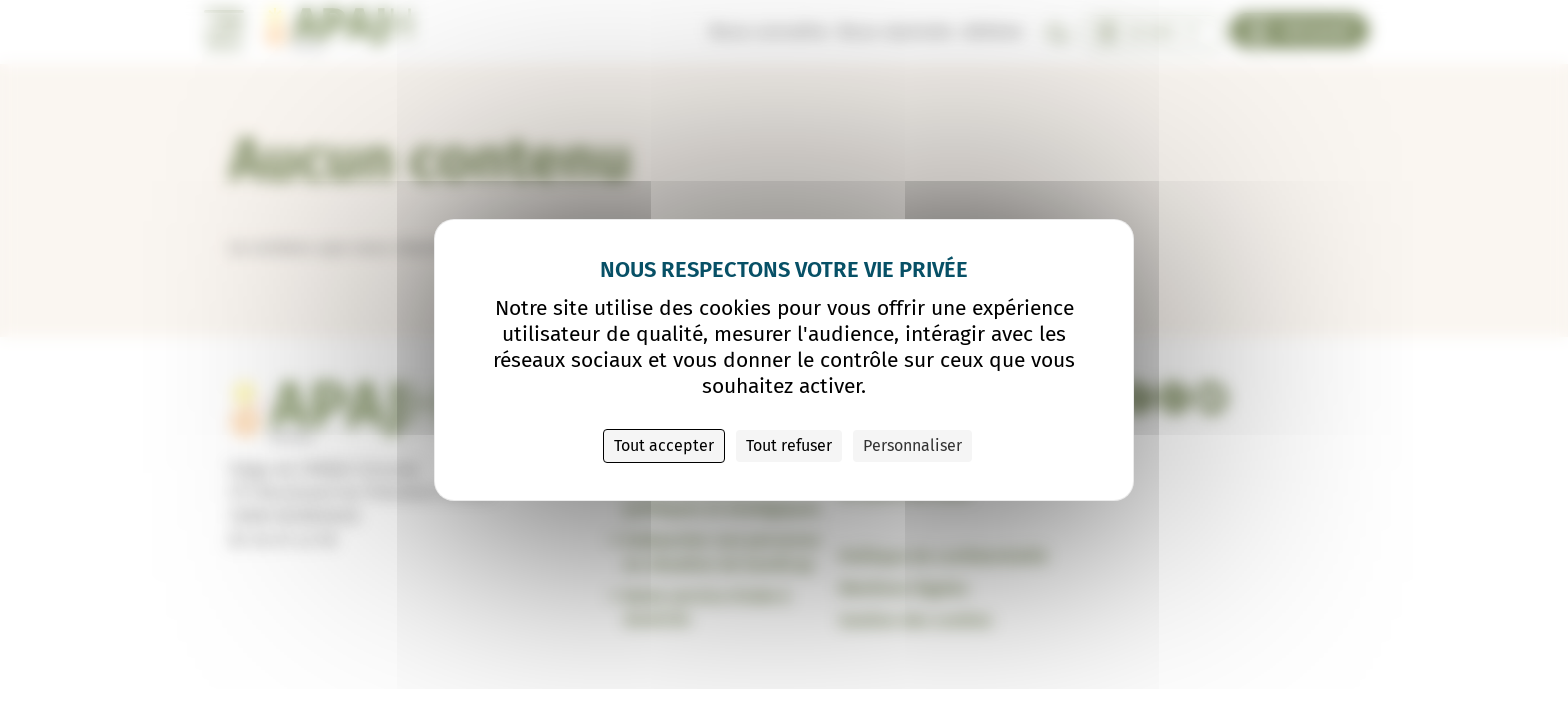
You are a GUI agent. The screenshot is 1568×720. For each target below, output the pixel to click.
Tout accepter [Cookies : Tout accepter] (664, 445)
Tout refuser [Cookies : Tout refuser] (789, 445)
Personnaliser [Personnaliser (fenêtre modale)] (912, 445)
